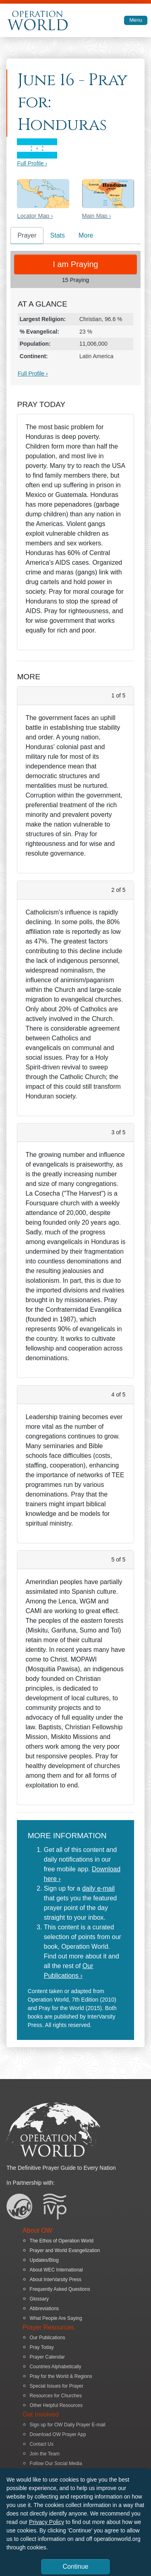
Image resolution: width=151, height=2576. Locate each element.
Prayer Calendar (47, 2357)
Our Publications (47, 2337)
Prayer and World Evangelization (65, 2250)
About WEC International (56, 2270)
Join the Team (45, 2454)
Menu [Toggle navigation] (135, 20)
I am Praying (75, 264)
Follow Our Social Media (56, 2463)
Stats (57, 235)
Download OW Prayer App (58, 2434)
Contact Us (42, 2444)
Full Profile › (32, 163)
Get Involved (41, 2414)
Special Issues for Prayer (56, 2386)
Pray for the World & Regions (61, 2376)
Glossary (39, 2299)
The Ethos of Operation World (62, 2241)
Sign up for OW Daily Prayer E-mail (67, 2425)
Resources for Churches (56, 2396)
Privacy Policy (46, 2522)
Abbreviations (44, 2308)
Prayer (26, 235)
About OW (37, 2230)
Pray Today (42, 2347)
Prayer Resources (48, 2327)
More (86, 235)
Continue (75, 2566)
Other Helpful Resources (56, 2405)
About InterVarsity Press (56, 2279)
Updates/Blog (44, 2260)
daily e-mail (98, 1888)
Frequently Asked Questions (60, 2289)
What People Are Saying (56, 2318)
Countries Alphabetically (55, 2366)
